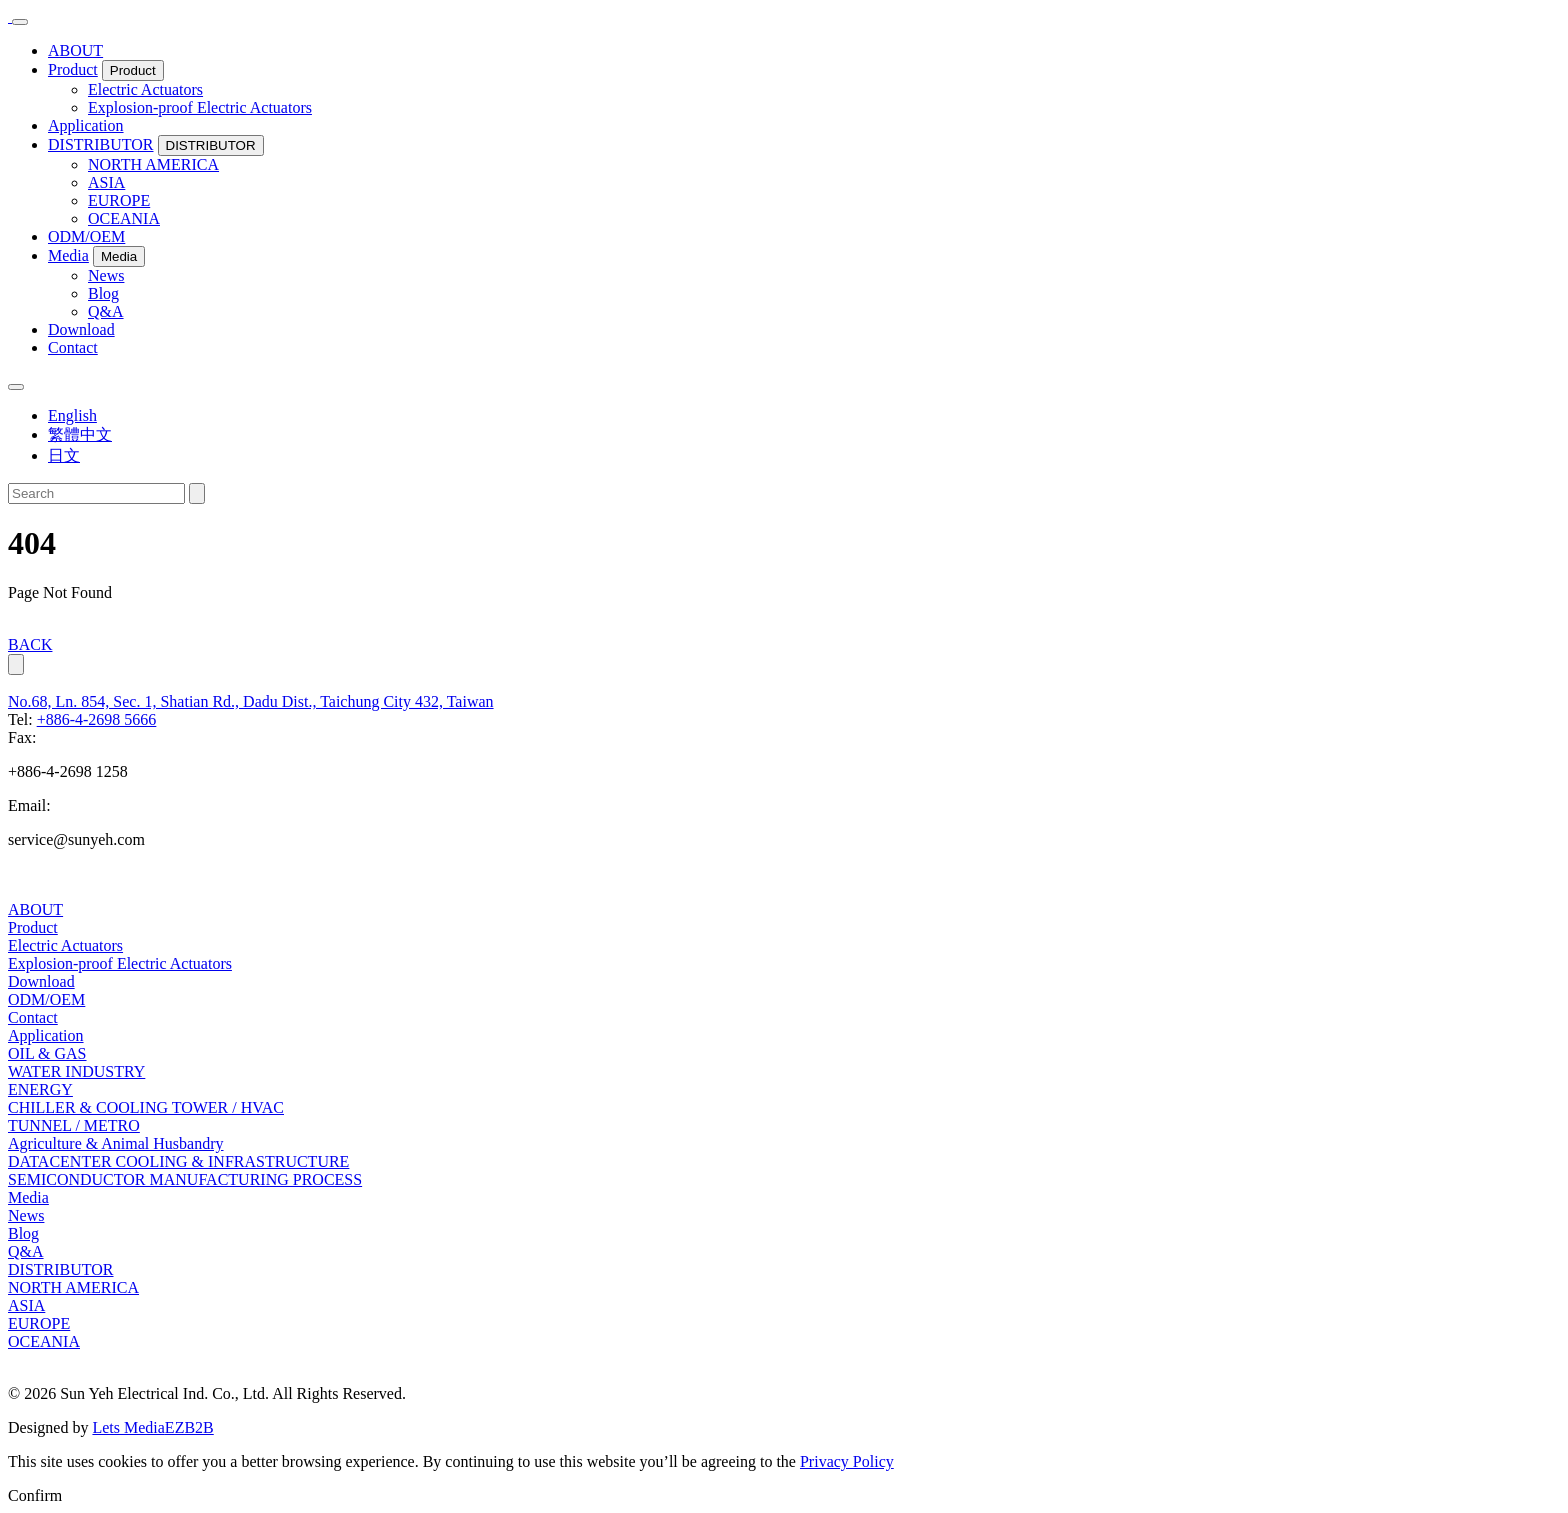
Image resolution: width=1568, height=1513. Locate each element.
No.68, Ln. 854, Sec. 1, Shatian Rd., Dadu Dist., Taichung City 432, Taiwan (251, 701)
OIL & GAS (47, 1053)
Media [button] (119, 256)
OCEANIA (124, 218)
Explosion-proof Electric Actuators (200, 107)
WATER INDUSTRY (76, 1071)
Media (68, 255)
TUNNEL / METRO (74, 1125)
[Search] (96, 493)
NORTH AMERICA (153, 164)
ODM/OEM (86, 236)
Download (81, 329)
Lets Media (128, 1427)
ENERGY (40, 1089)
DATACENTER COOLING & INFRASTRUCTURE (178, 1161)
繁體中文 (80, 434)
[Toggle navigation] (20, 22)
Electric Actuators (145, 89)
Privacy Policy (847, 1461)
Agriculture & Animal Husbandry (116, 1143)
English (72, 415)
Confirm (35, 1495)
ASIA (106, 182)
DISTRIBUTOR (101, 144)
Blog (103, 293)
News (106, 275)
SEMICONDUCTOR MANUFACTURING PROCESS (185, 1179)
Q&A (106, 311)
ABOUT (75, 50)
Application (86, 125)
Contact (73, 347)
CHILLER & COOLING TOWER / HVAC (146, 1107)
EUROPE (119, 200)
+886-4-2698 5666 (97, 719)
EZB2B (189, 1427)
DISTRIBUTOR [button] (211, 145)
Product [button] (133, 70)
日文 (64, 455)
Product (73, 69)
